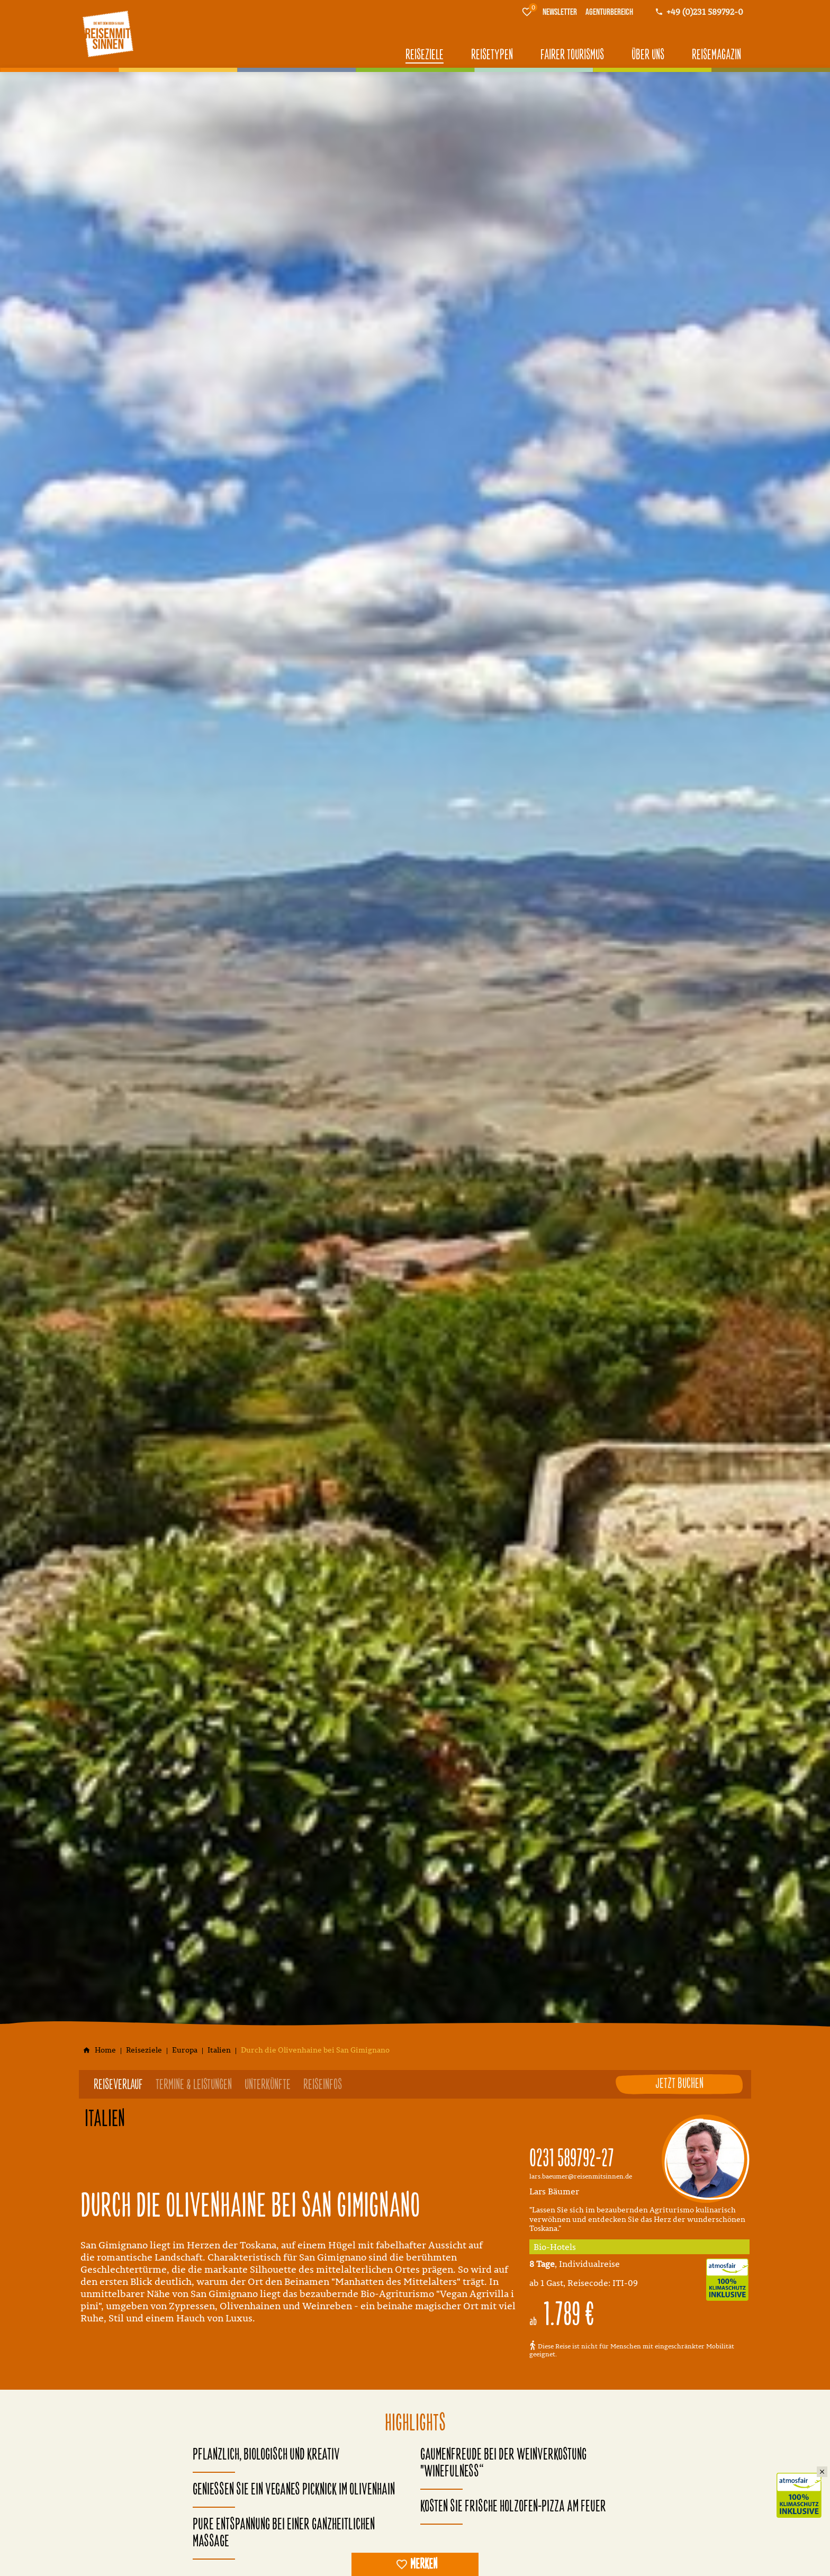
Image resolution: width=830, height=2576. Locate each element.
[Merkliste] (526, 11)
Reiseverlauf (118, 2084)
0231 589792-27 (571, 2159)
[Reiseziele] (144, 2050)
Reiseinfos (322, 2084)
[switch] (415, 2564)
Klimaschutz (803, 2484)
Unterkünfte (268, 2084)
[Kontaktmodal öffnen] (699, 12)
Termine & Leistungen (194, 2084)
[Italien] (219, 2050)
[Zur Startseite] (108, 33)
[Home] (105, 2050)
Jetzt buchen (679, 2083)
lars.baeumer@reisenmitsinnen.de (580, 2176)
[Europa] (185, 2050)
